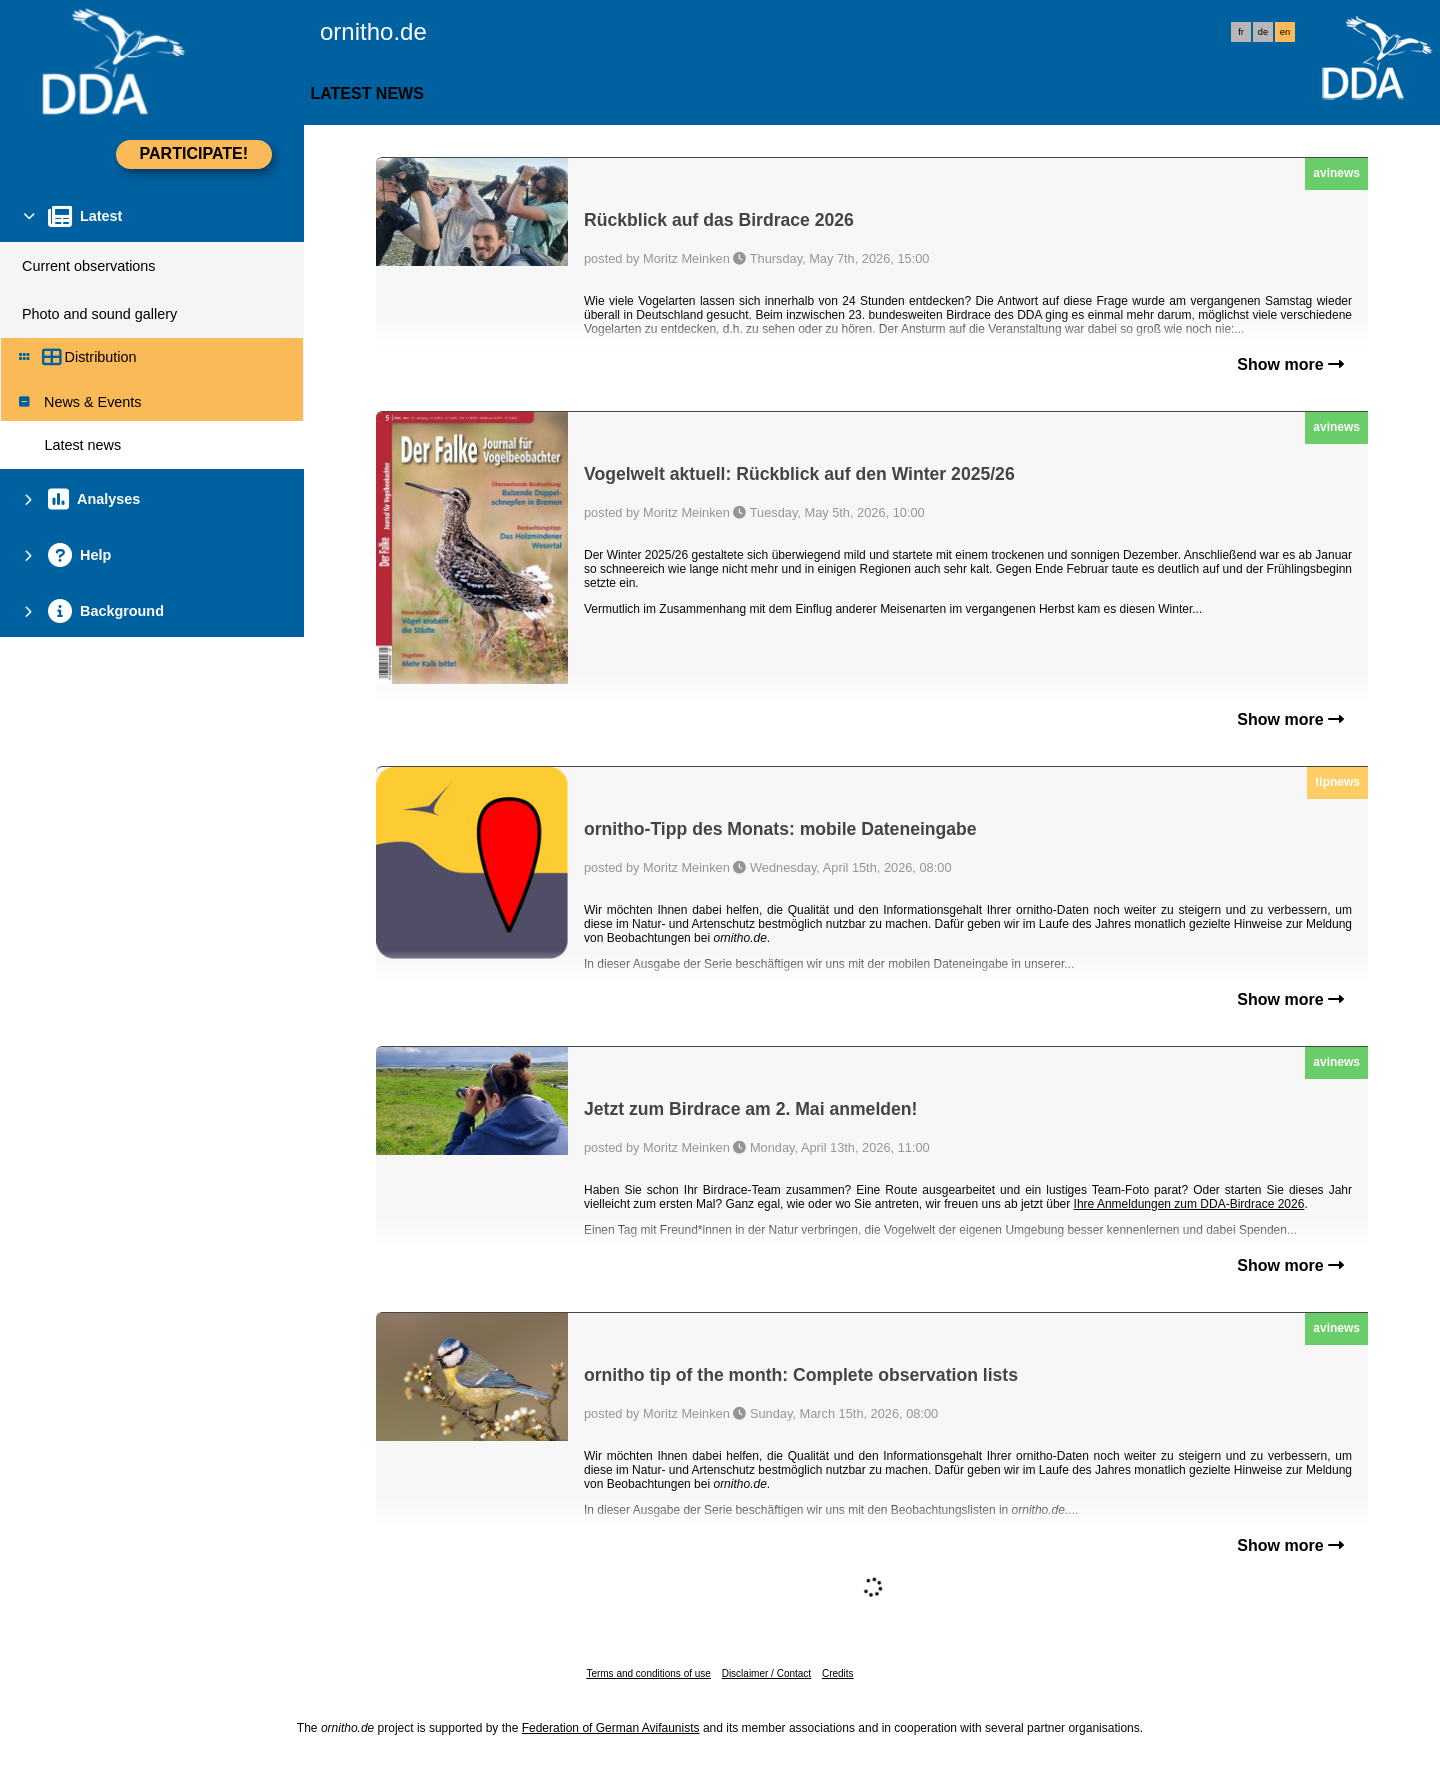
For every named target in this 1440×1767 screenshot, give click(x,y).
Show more (1290, 364)
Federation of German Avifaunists (611, 1728)
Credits (838, 1673)
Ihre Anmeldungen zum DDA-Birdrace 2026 (1189, 1204)
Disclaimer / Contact (766, 1673)
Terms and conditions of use (648, 1673)
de (1263, 32)
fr (1241, 32)
